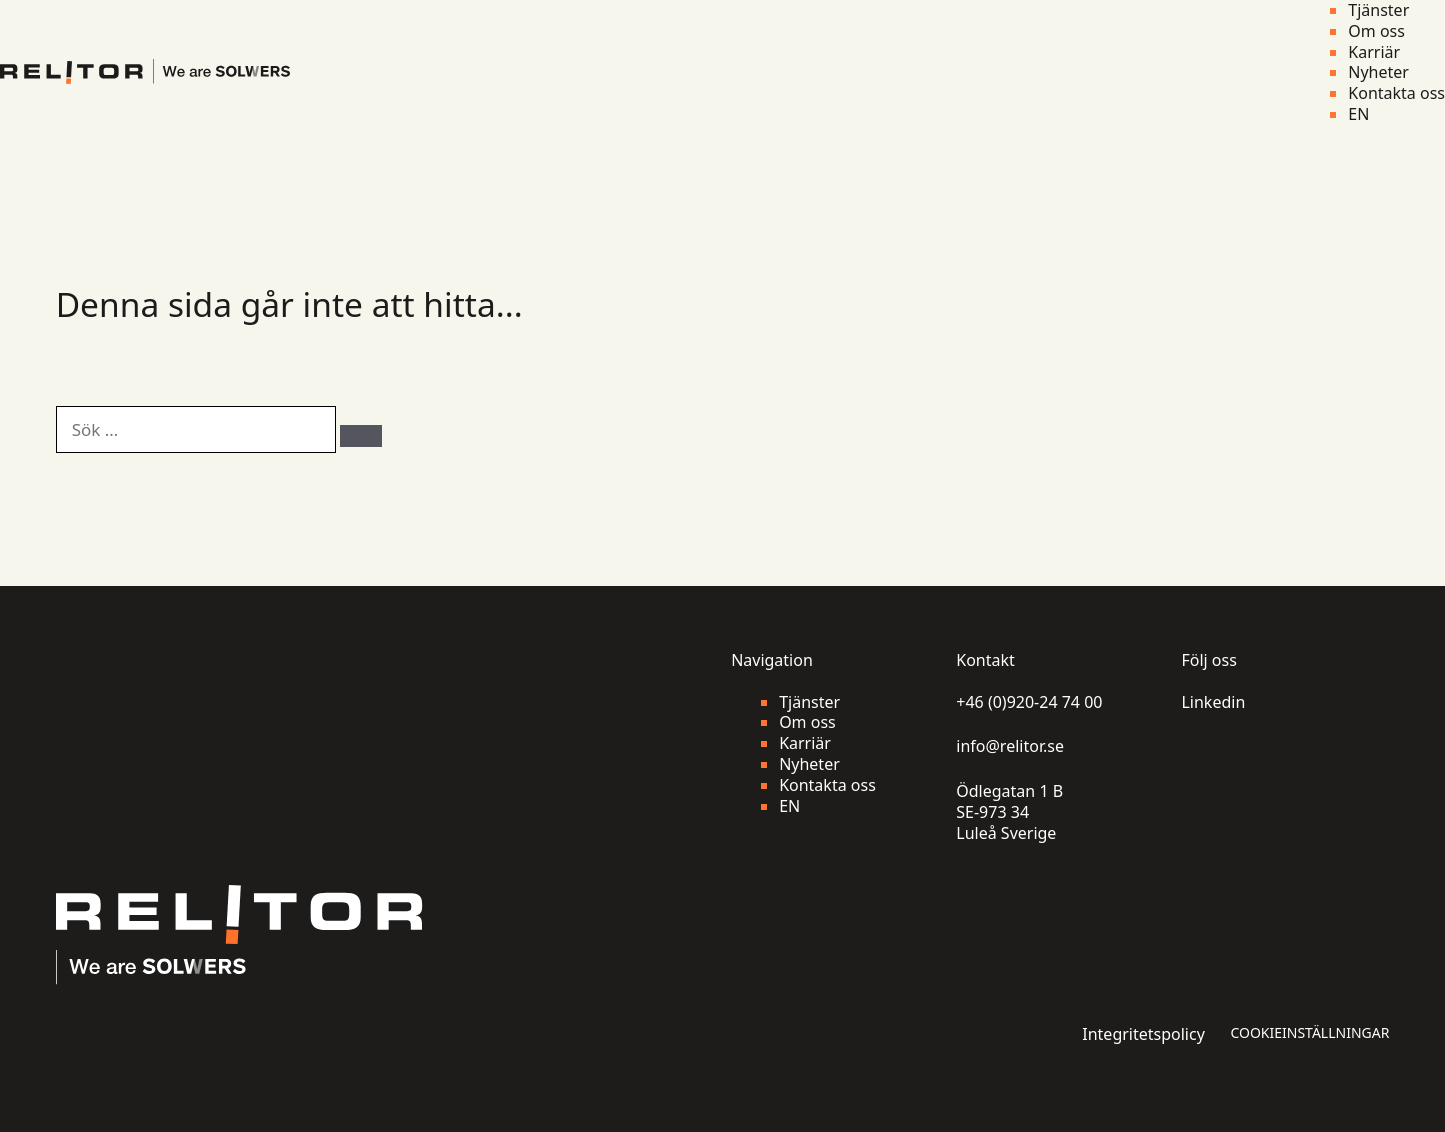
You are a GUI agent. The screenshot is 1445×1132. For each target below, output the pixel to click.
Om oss (1376, 31)
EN (1358, 114)
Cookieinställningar (1309, 1033)
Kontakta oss (1396, 93)
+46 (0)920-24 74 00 (1029, 702)
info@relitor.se (1010, 746)
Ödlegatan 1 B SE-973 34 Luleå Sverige (1009, 812)
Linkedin (1213, 702)
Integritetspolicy (1143, 1034)
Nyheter (1378, 72)
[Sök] (361, 436)
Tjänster (1378, 10)
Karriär (1374, 52)
